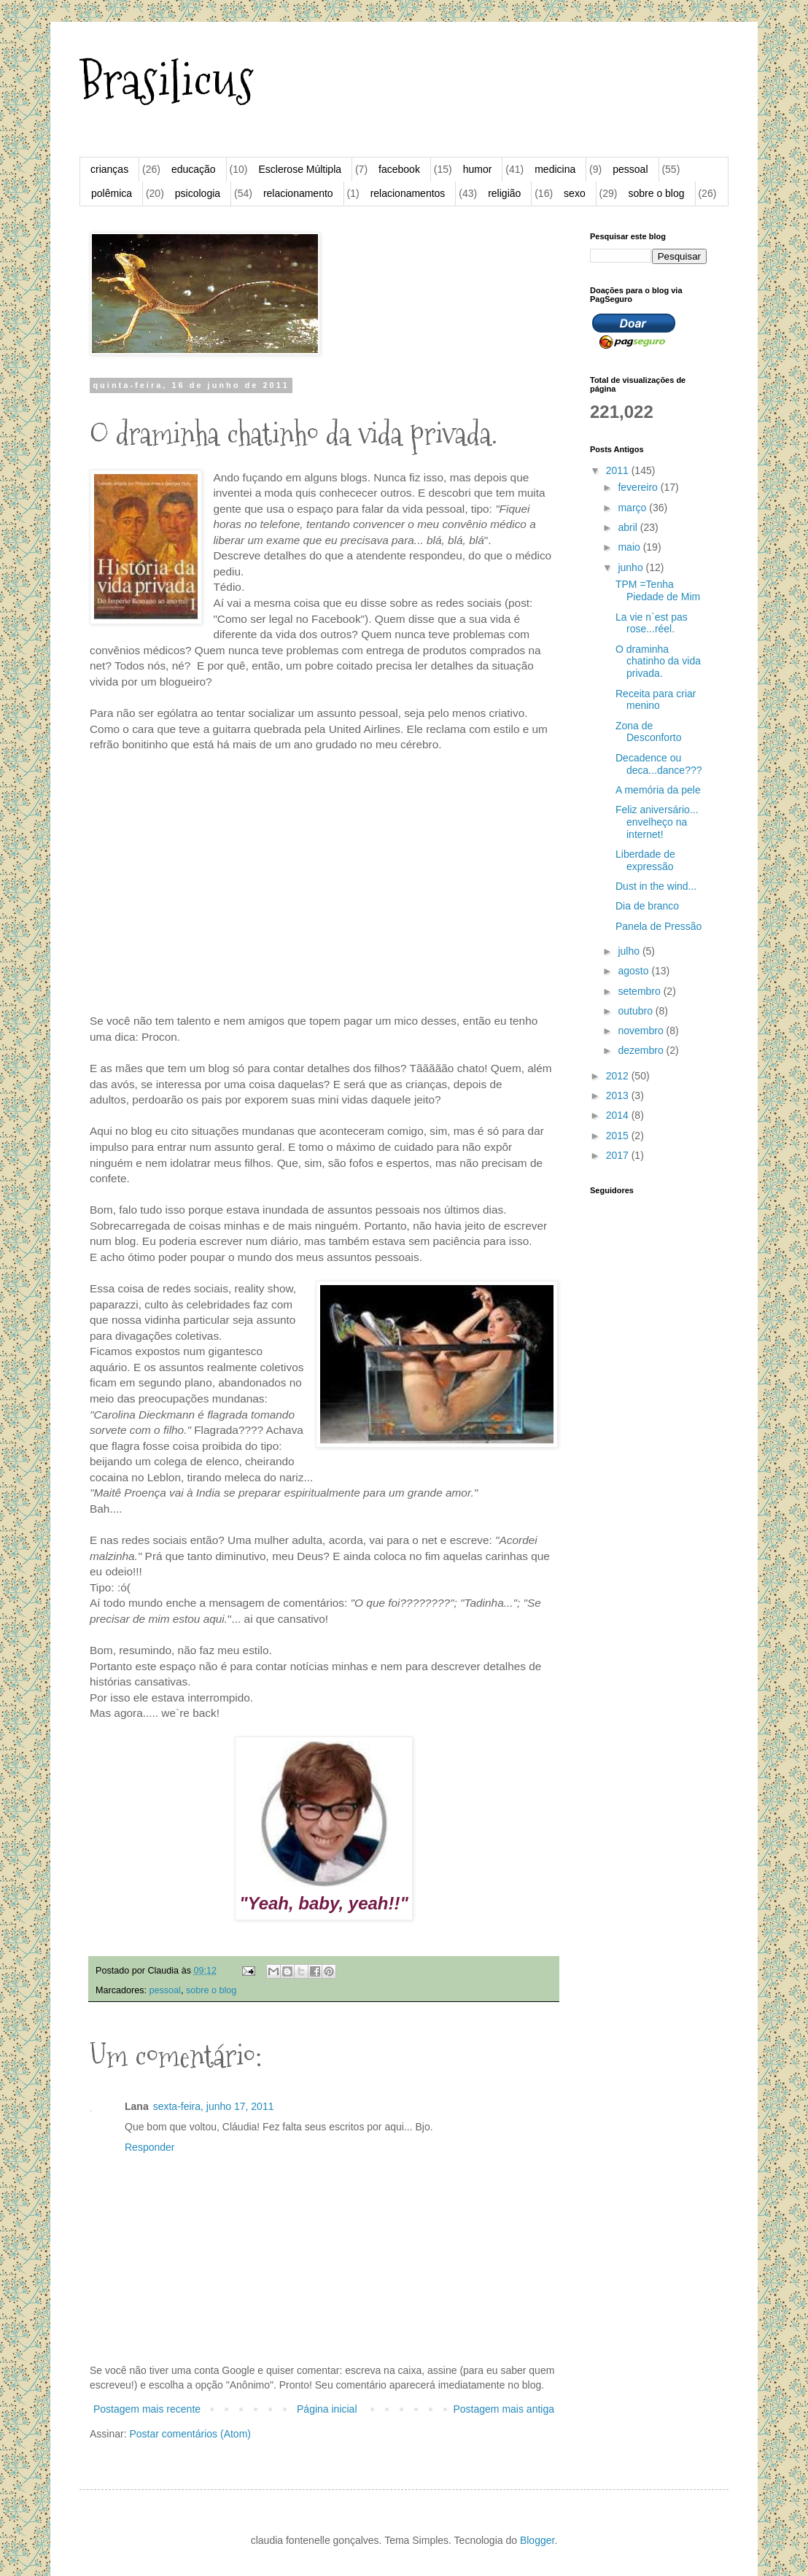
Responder (150, 2147)
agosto (634, 971)
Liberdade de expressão (645, 860)
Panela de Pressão (658, 926)
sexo (575, 193)
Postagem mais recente (147, 2409)
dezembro (642, 1050)
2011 (619, 470)
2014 (619, 1115)
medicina (555, 169)
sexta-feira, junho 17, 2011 (213, 2106)
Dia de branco (647, 906)
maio (630, 547)
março (633, 507)
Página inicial (327, 2409)
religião (504, 193)
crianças (109, 169)
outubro (636, 1011)
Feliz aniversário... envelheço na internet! (657, 822)
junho (631, 567)
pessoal (630, 169)
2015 (619, 1135)
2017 (619, 1155)
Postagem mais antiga (503, 2409)
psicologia (197, 193)
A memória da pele (658, 790)
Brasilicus (166, 80)
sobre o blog (656, 193)
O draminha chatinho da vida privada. (658, 661)
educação (193, 169)
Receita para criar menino (655, 700)
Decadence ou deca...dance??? (658, 764)
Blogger (537, 2540)
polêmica (111, 193)
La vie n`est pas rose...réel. (651, 623)
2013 (619, 1095)
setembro (640, 991)
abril (629, 527)
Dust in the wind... (655, 886)
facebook (399, 169)
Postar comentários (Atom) (190, 2434)
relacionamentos (408, 193)
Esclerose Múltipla (299, 169)
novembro (642, 1030)
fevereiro (639, 487)
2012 (619, 1076)
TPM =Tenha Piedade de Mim (657, 590)
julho (630, 951)
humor (477, 169)
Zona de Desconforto (648, 732)
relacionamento (298, 193)
